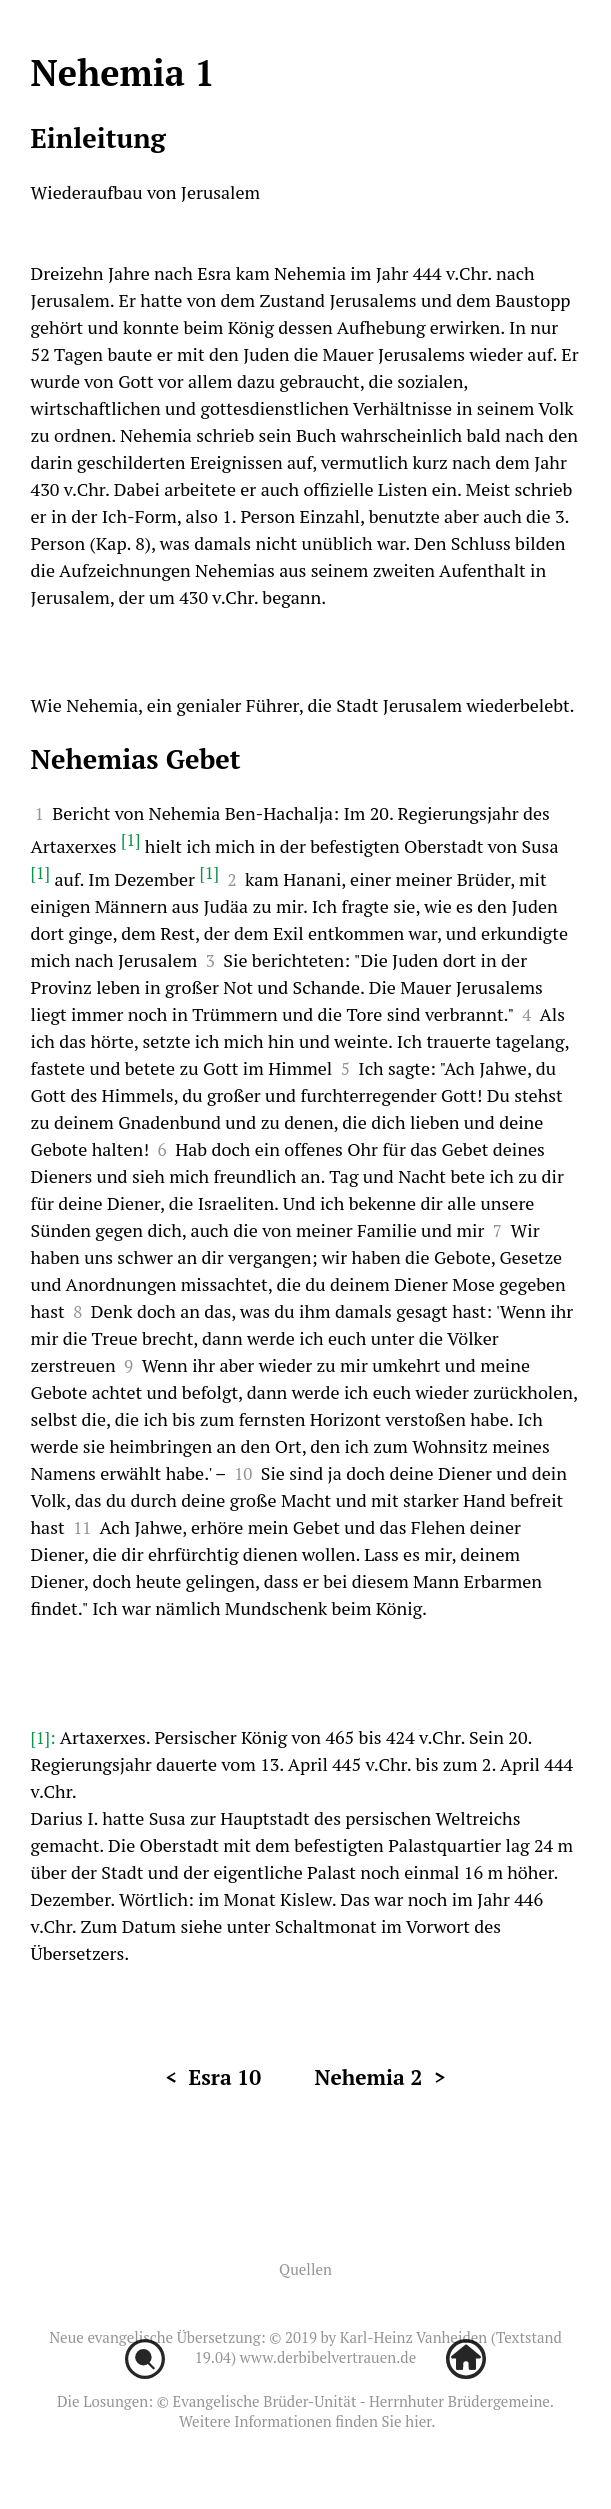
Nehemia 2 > (380, 2077)
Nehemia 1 (123, 72)
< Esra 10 (213, 2077)
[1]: (45, 1737)
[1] (131, 839)
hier (418, 2421)
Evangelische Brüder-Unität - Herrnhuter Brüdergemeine (360, 2401)
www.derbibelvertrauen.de (328, 2357)
